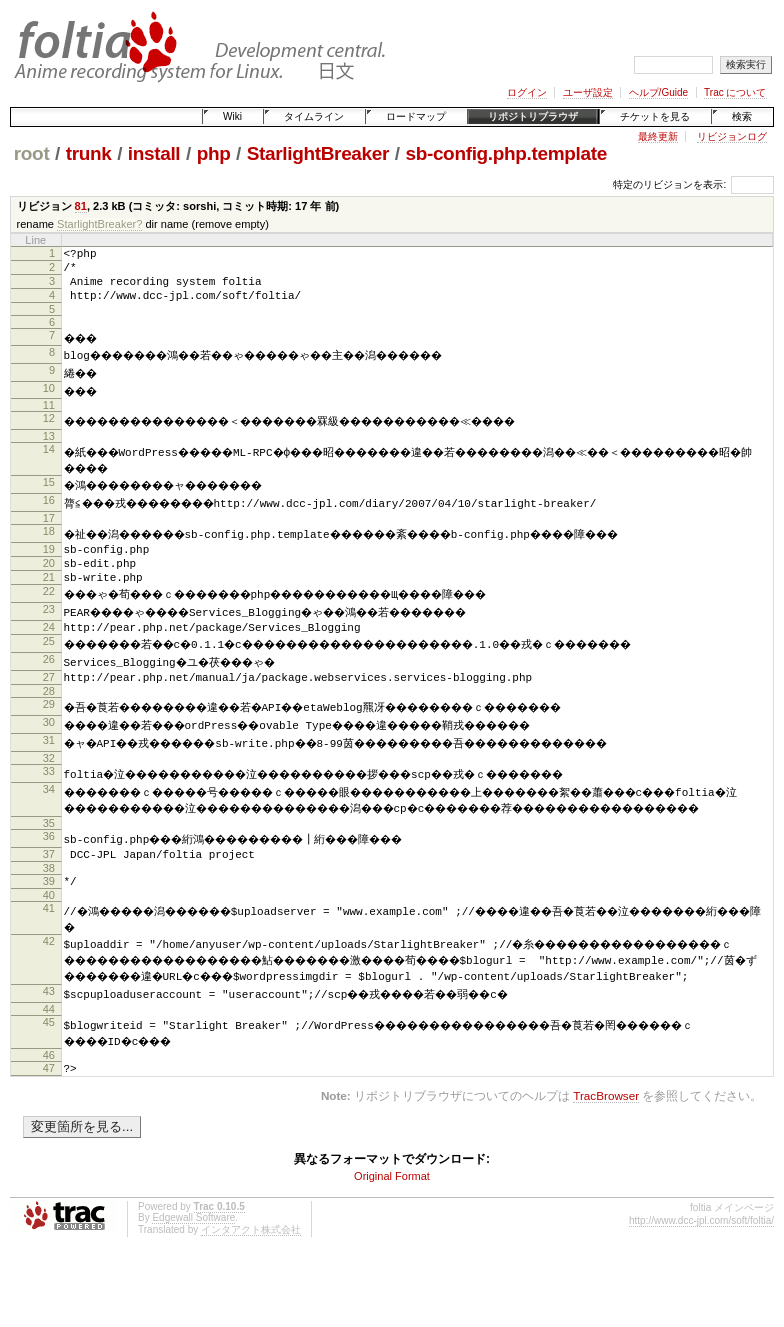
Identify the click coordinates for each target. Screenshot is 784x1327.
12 (49, 430)
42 (49, 991)
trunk (89, 153)
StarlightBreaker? (99, 224)
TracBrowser (606, 1163)
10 (49, 400)
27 (49, 702)
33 (49, 799)
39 (49, 927)
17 (49, 531)
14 (49, 461)
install (154, 153)
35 (49, 866)
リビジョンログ (732, 136)
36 (49, 879)
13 (49, 448)
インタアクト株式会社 (251, 1297)
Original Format (392, 1244)
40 (49, 944)
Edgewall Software (193, 1285)
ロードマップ (416, 116)
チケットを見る (655, 116)
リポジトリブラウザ (533, 116)
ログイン (527, 92)
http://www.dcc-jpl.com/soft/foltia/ (701, 1288)
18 (49, 544)
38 (49, 914)
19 (49, 562)
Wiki (232, 116)
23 (49, 631)
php (214, 153)
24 (49, 649)
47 (49, 1133)
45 (49, 1087)
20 (49, 579)
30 (49, 750)
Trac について (735, 92)
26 (49, 684)
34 (49, 817)
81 (81, 206)
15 (49, 495)
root (32, 153)
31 (49, 768)
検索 (742, 116)
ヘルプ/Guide (658, 92)
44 (49, 1074)
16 (49, 513)
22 (49, 613)
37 (49, 897)
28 (49, 719)
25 (49, 666)
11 (49, 417)
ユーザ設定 (588, 92)
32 (49, 786)
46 (49, 1120)
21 (49, 596)
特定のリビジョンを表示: (669, 184)
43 (49, 1056)
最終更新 (658, 136)
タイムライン (314, 116)
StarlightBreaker (318, 153)
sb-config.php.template (505, 153)
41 (49, 957)
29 (49, 732)
